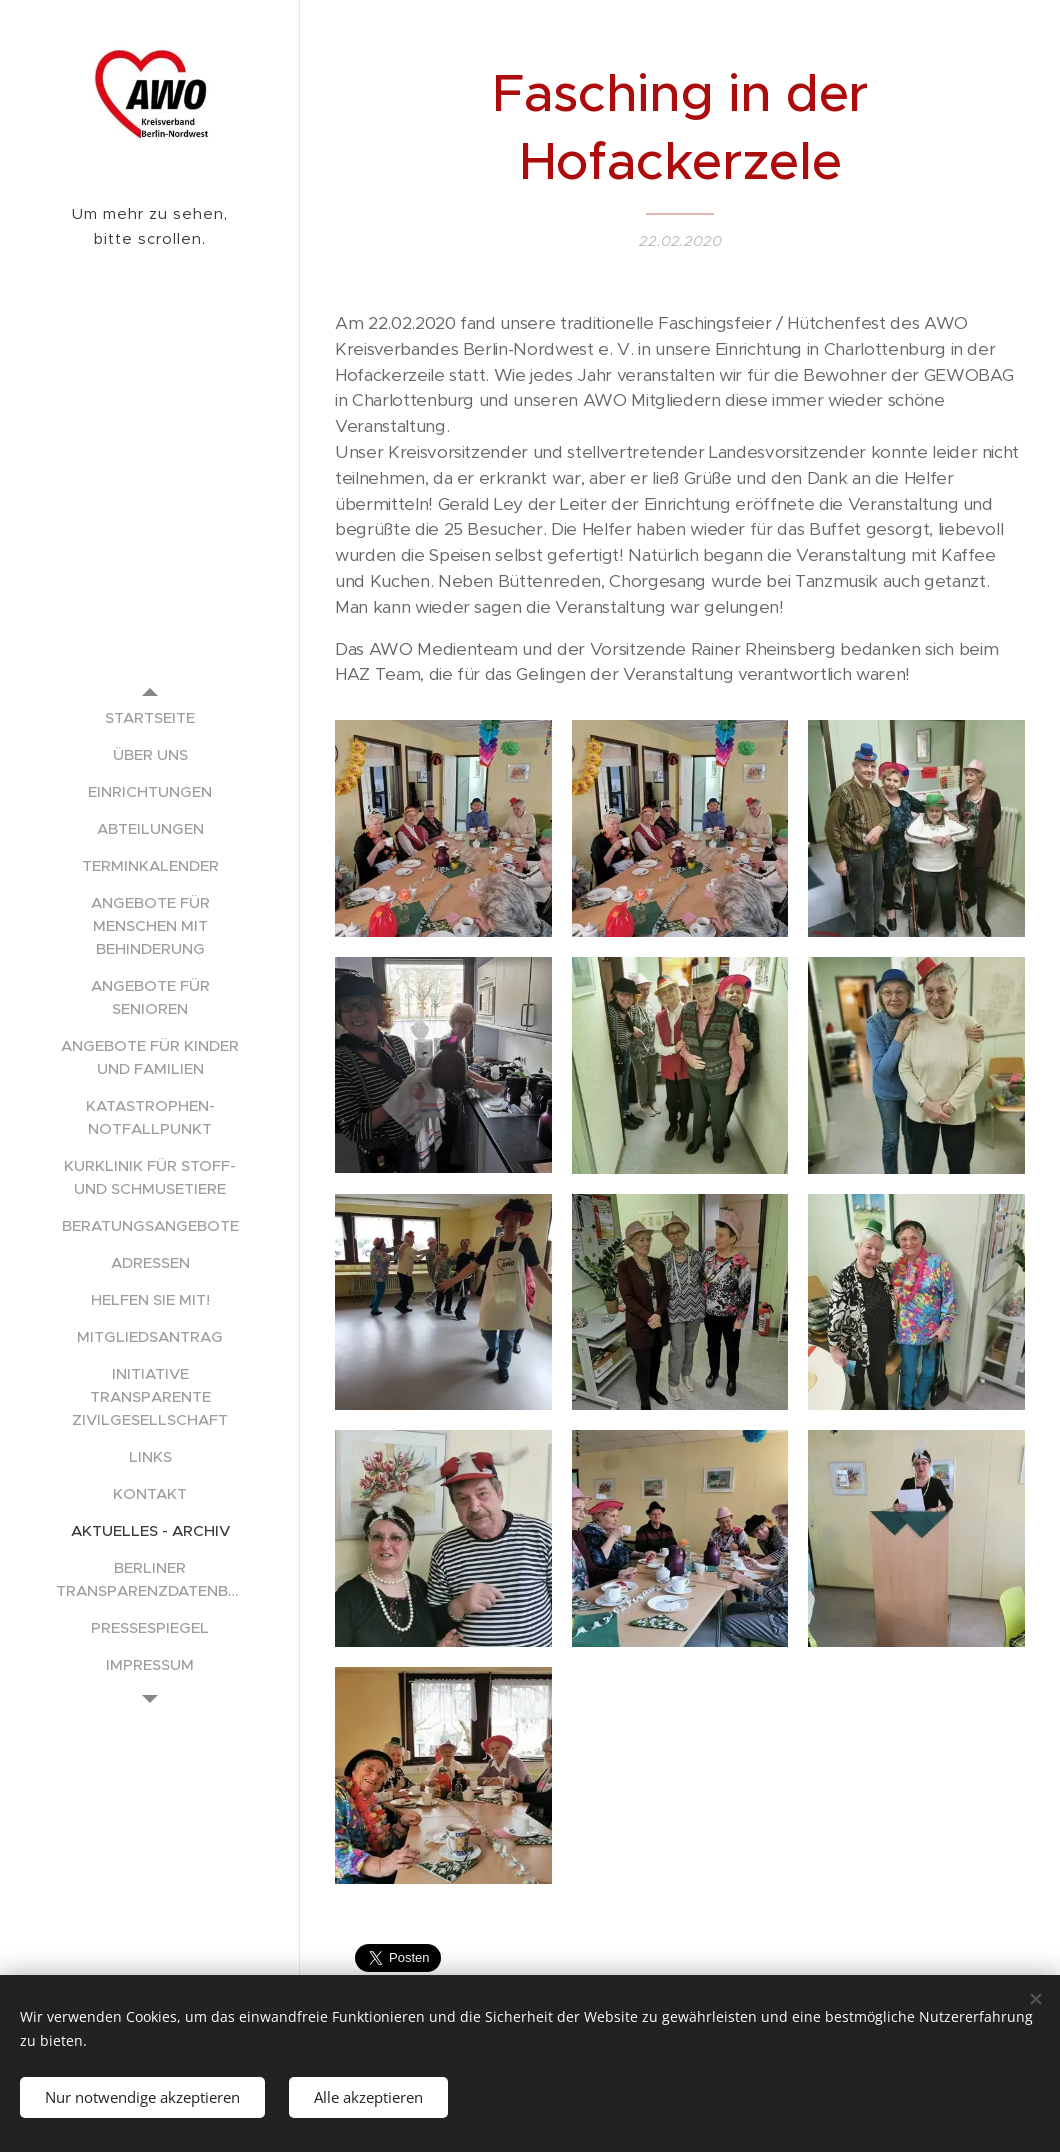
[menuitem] (150, 717)
